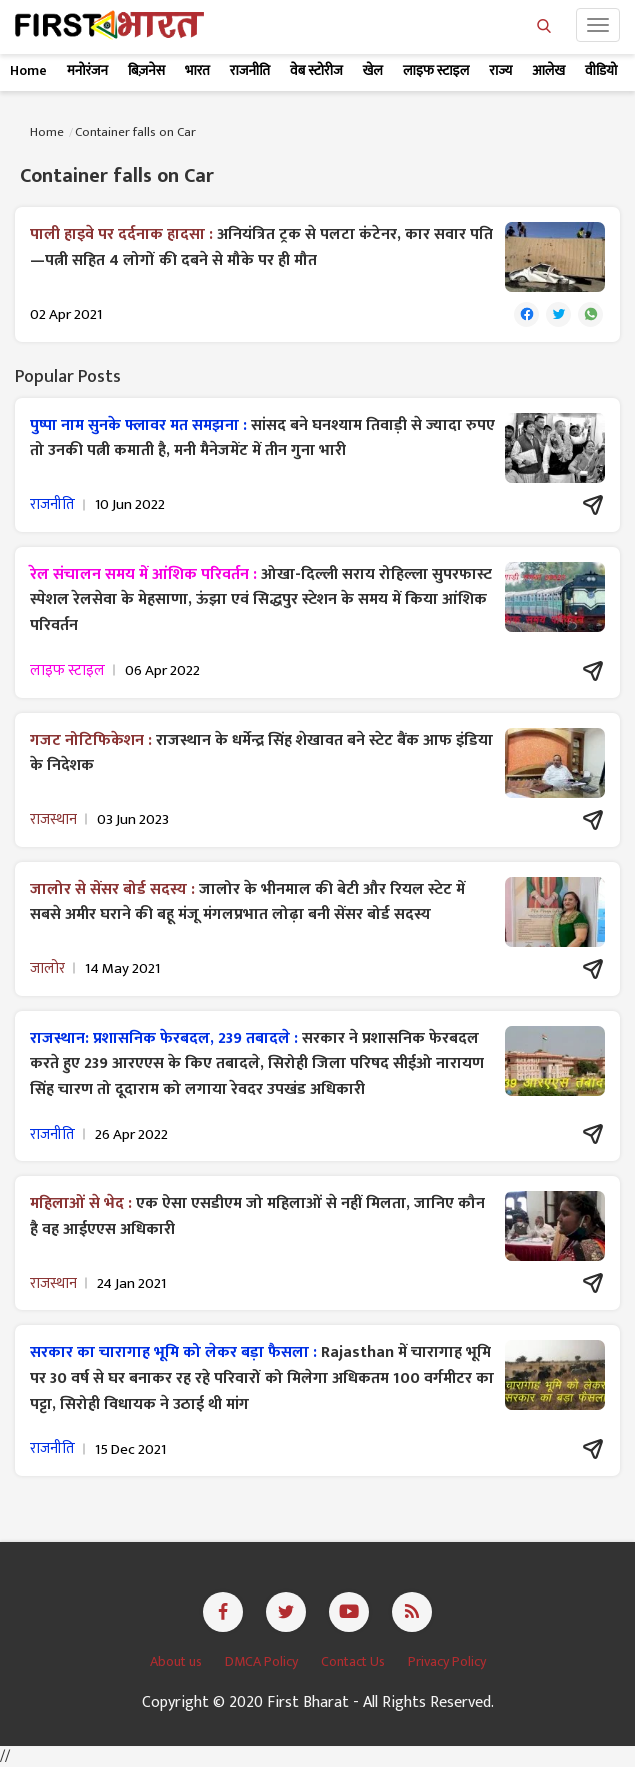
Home (28, 70)
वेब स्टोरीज (316, 70)
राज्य (500, 70)
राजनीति (250, 70)
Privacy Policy (447, 1661)
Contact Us (354, 1661)
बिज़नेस (146, 70)
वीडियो (601, 70)
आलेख (548, 70)
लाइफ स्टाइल (436, 70)
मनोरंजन (87, 70)
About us (177, 1661)
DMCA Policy (263, 1661)
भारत (197, 70)
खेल (373, 70)
